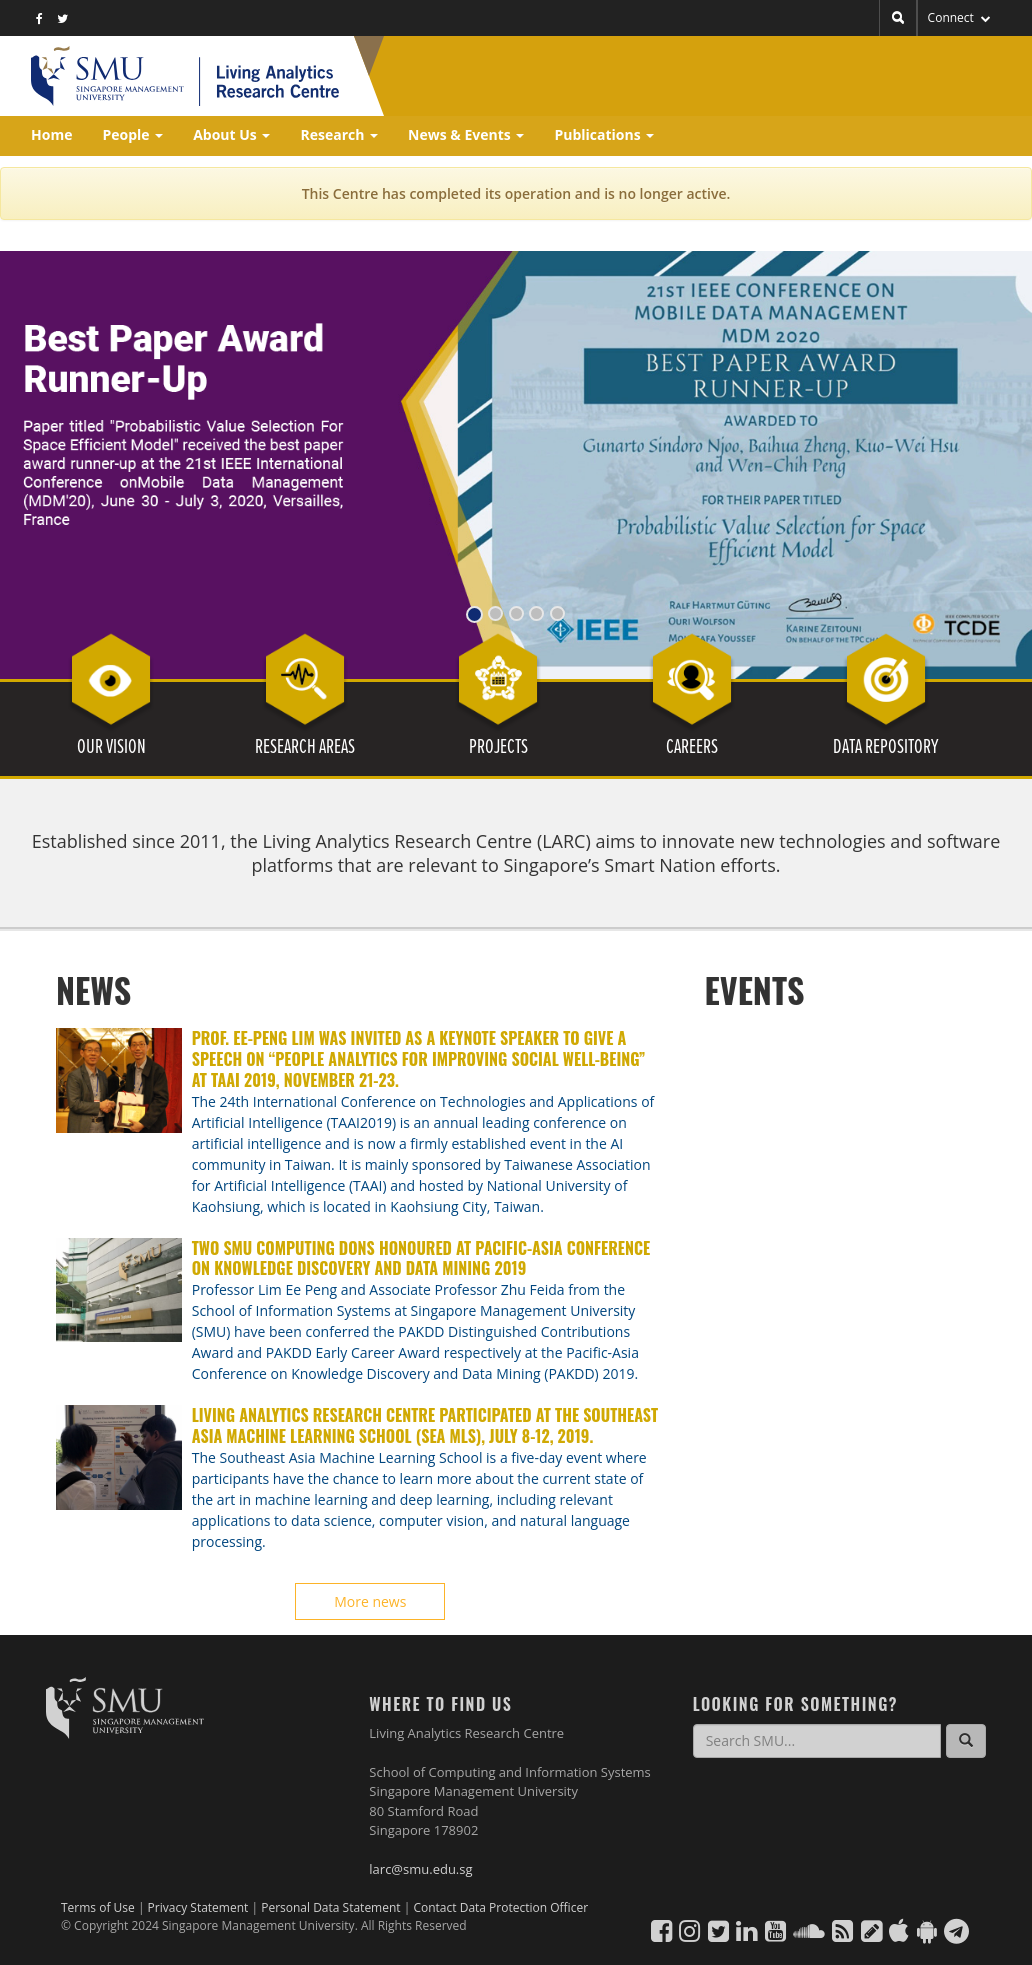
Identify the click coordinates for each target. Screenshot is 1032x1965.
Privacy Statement (200, 1907)
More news (370, 1601)
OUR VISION (111, 748)
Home (51, 134)
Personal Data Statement (332, 1907)
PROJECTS (498, 748)
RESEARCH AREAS (305, 748)
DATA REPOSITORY (885, 748)
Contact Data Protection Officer (500, 1907)
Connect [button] (959, 17)
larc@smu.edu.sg (420, 1869)
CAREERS (692, 748)
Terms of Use (98, 1907)
